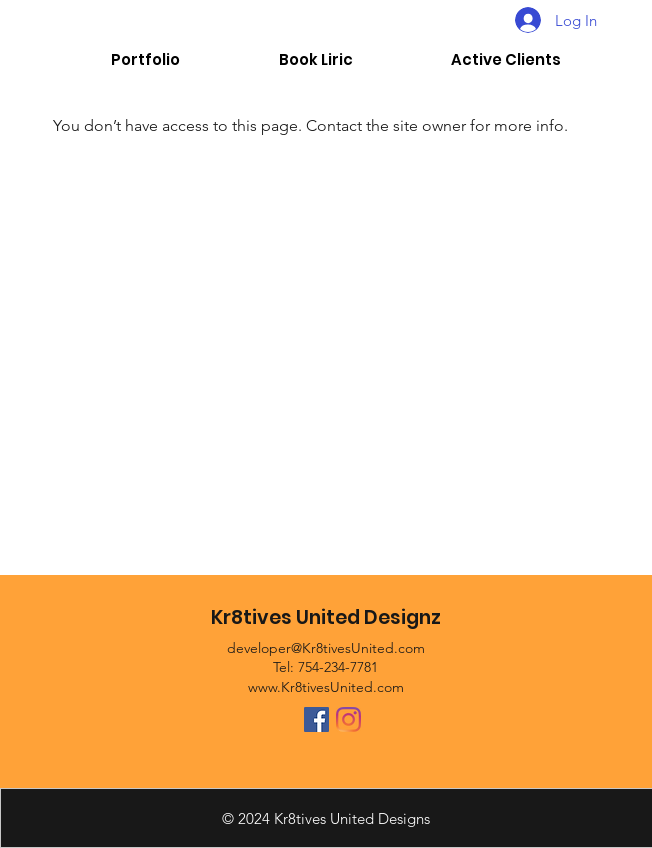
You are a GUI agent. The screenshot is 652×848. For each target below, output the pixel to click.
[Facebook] (316, 719)
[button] (506, 60)
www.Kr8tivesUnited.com (326, 687)
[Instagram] (348, 719)
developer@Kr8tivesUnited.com (326, 648)
